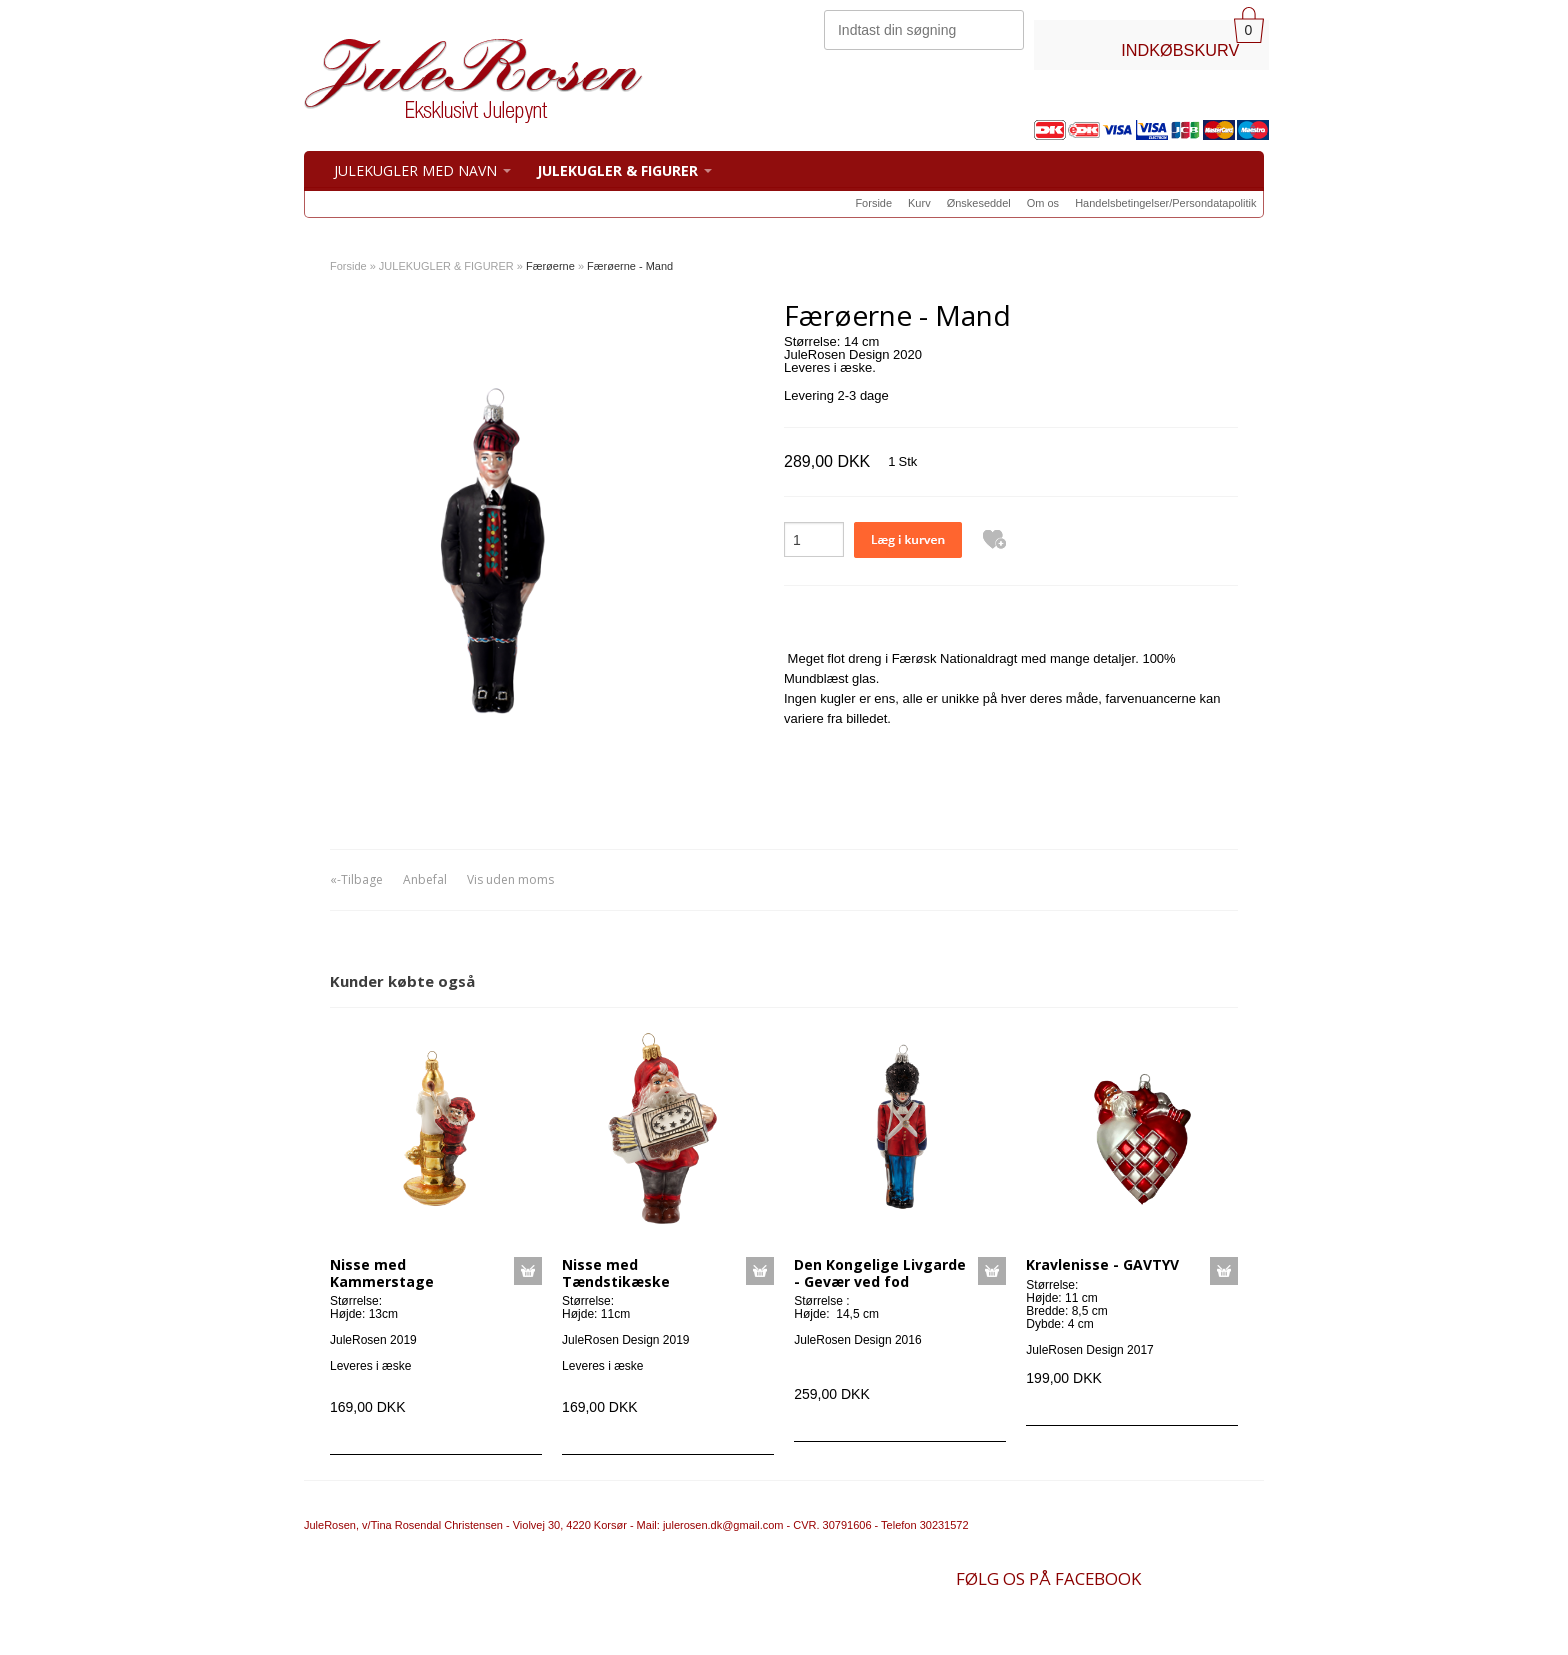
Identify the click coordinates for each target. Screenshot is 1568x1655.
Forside (873, 203)
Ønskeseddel (979, 203)
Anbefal (425, 879)
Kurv (919, 203)
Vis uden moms (510, 879)
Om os (1043, 203)
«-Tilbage (356, 879)
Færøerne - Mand (630, 266)
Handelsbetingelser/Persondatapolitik (1165, 203)
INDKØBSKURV (1180, 50)
